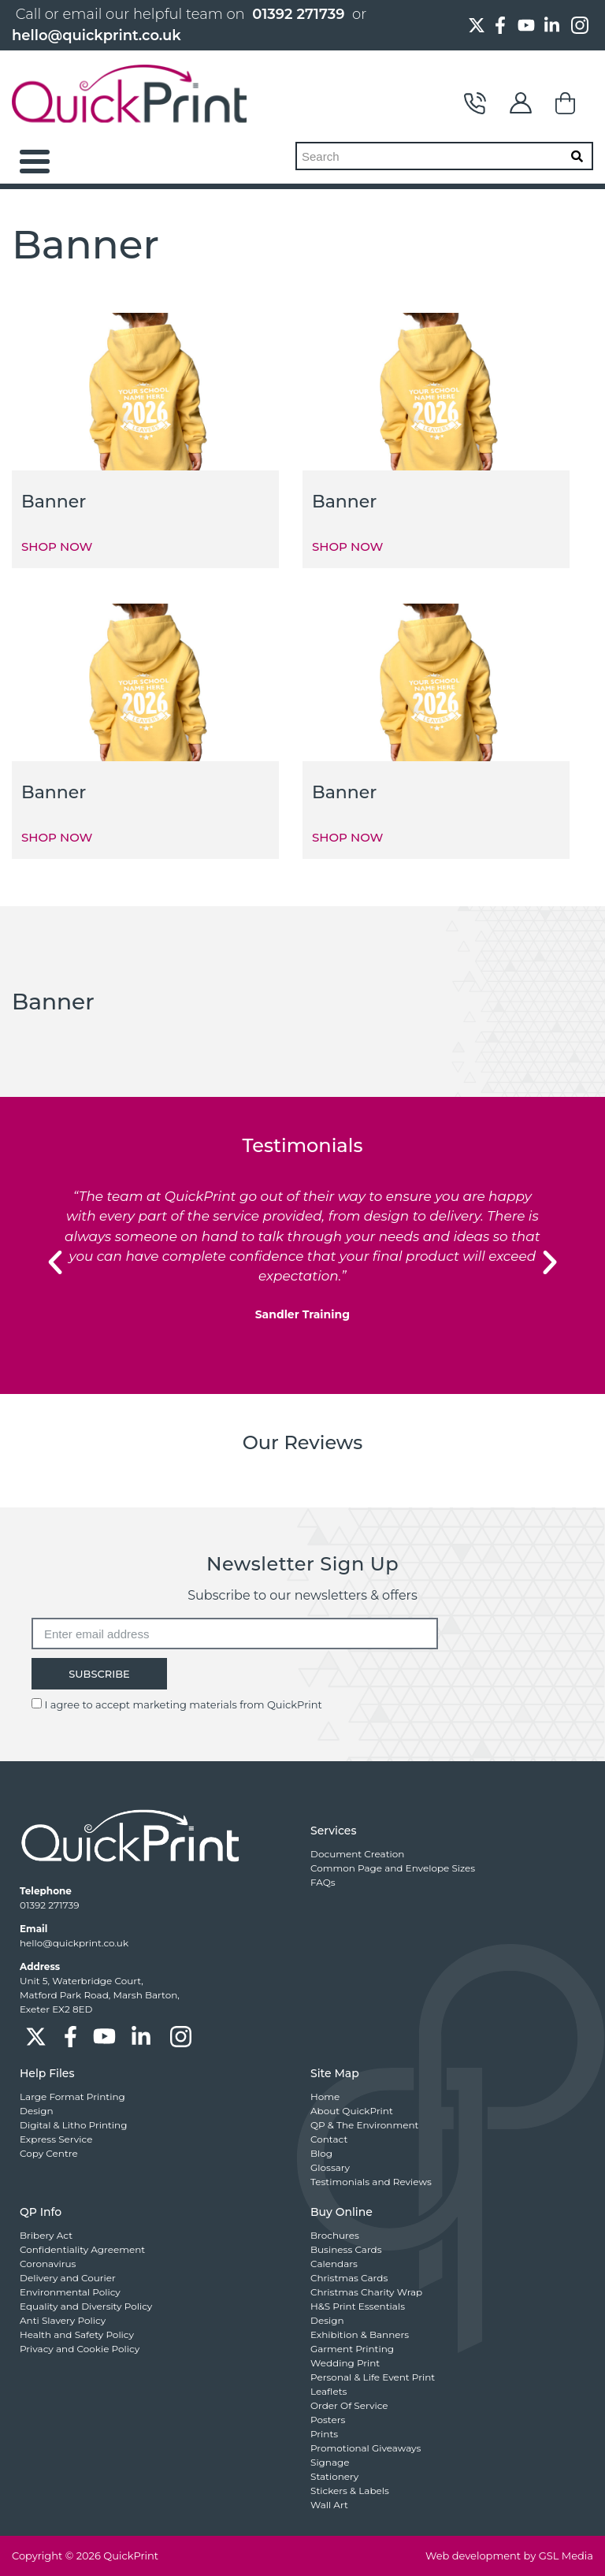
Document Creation (357, 1854)
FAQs (323, 1882)
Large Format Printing (72, 2096)
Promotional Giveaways (365, 2448)
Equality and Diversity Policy (86, 2306)
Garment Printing (352, 2349)
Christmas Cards (349, 2278)
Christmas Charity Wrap (366, 2292)
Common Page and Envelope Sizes (392, 1868)
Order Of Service (349, 2405)
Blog (321, 2153)
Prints (324, 2434)
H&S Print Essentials (357, 2306)
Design (37, 2111)
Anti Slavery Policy (63, 2320)
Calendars (334, 2263)
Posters (327, 2419)
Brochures (334, 2235)
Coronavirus (48, 2263)
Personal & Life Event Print (372, 2377)
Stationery (334, 2476)
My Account (521, 103)
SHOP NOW (56, 546)
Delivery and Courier (68, 2278)
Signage (330, 2462)
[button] (55, 1262)
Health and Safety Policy (77, 2334)
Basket (566, 103)
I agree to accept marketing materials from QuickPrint (182, 1704)
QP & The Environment (364, 2125)
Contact (475, 103)
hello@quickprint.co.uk (96, 35)
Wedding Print (345, 2363)
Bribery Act (46, 2235)
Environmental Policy (70, 2292)
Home (325, 2096)
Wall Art (329, 2505)
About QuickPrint (351, 2111)
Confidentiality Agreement (82, 2249)
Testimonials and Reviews (371, 2182)
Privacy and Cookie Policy (79, 2349)
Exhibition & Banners (359, 2334)
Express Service (56, 2139)
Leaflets (328, 2391)
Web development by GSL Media (509, 2555)
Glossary (330, 2167)
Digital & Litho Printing (73, 2125)
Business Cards (346, 2249)
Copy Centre (49, 2153)
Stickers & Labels (349, 2490)
